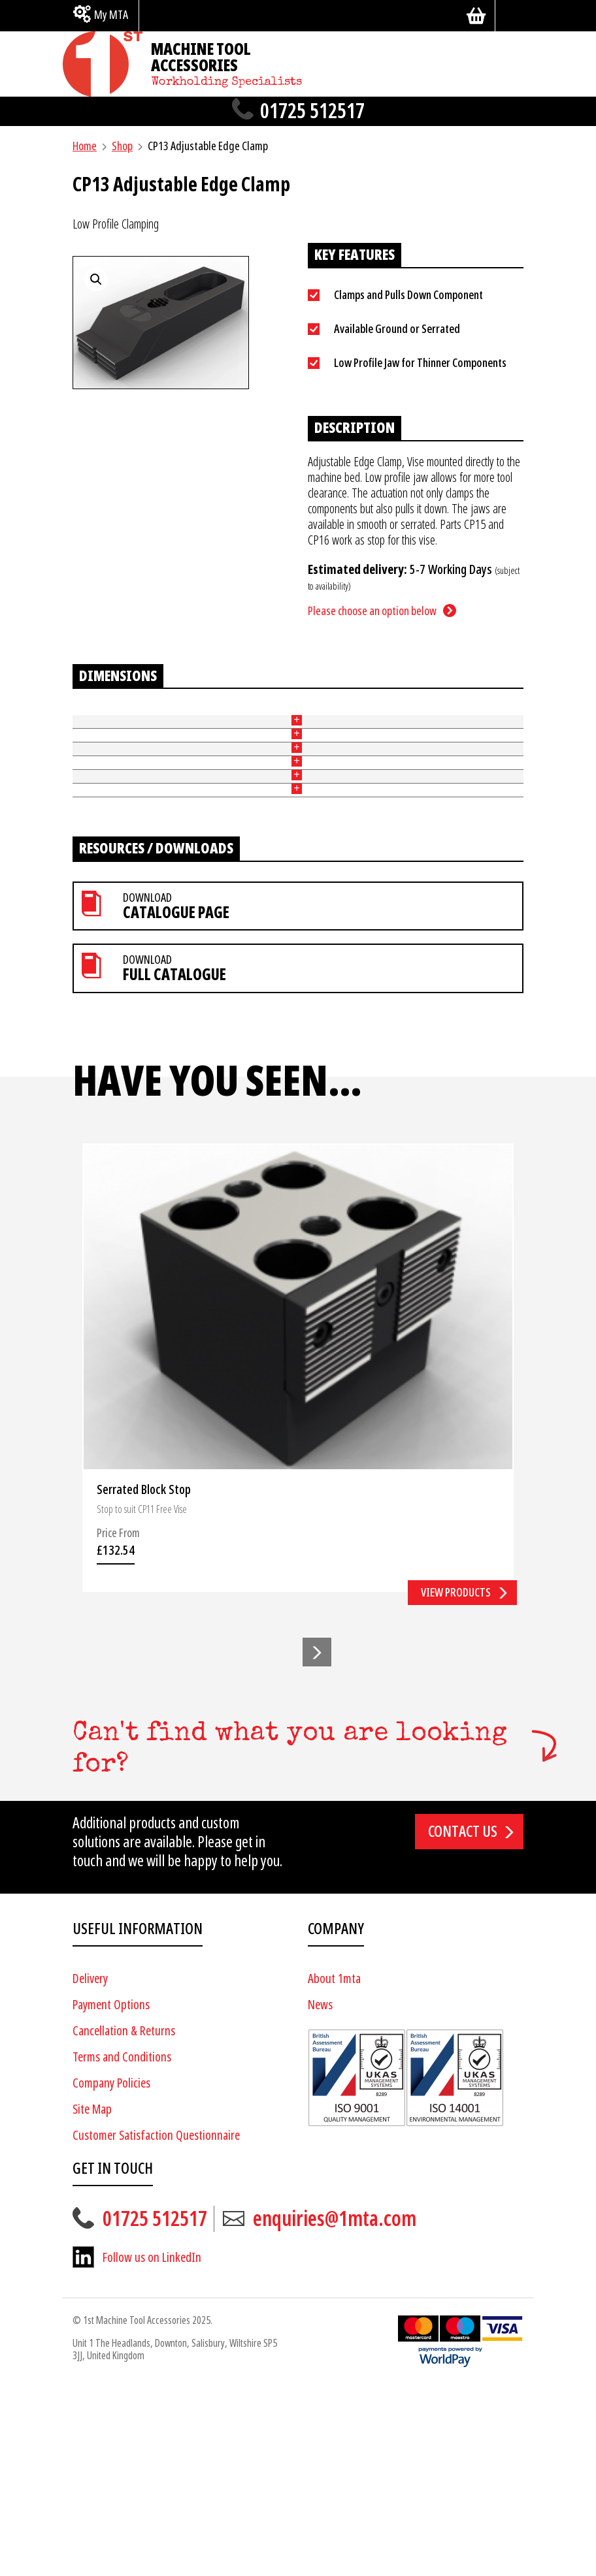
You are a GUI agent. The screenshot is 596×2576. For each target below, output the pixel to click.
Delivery (90, 2166)
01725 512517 (312, 111)
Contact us (462, 2020)
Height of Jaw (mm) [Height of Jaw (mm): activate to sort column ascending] (198, 727)
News (320, 2193)
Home (85, 146)
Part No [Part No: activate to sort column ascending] (82, 727)
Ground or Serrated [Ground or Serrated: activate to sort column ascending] (136, 727)
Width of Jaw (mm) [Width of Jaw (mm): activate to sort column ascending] (251, 727)
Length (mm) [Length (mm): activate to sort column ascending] (299, 727)
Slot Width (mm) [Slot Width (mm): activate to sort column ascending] (345, 727)
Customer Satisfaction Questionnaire (156, 2323)
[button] (317, 1840)
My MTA (111, 15)
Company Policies (111, 2271)
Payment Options (111, 2193)
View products (456, 1780)
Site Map (92, 2297)
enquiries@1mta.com (334, 2407)
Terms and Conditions (122, 2245)
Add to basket (481, 772)
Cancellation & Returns (124, 2219)
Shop (122, 146)
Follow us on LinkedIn (152, 2445)
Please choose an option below (372, 611)
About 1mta (334, 2166)
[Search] (514, 15)
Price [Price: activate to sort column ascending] (392, 727)
